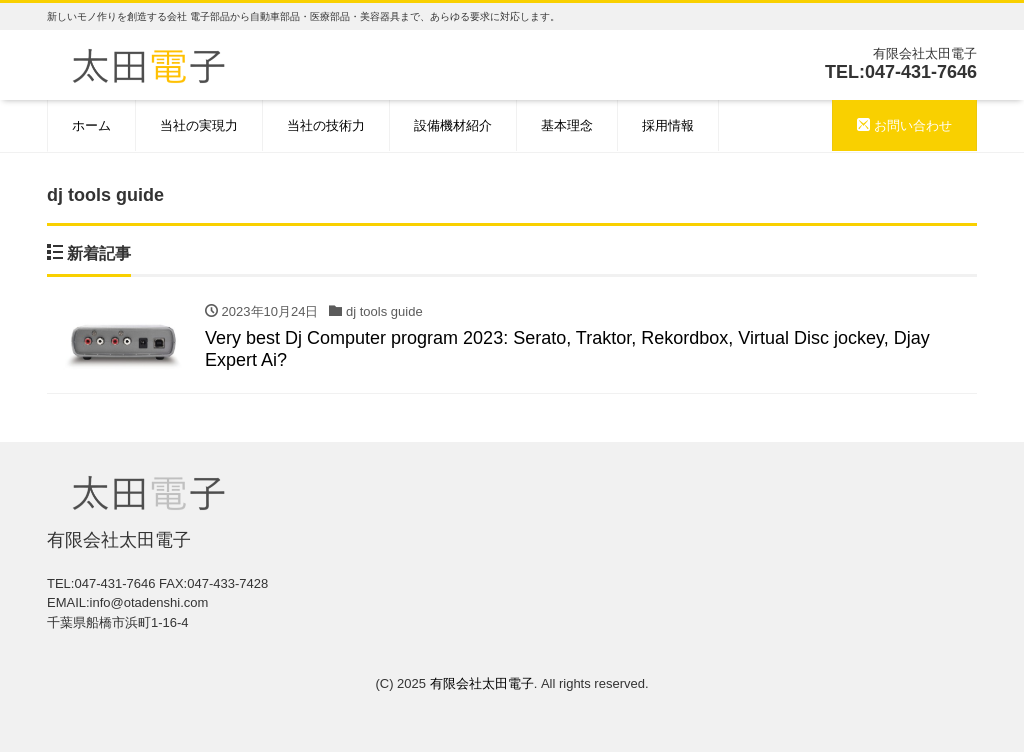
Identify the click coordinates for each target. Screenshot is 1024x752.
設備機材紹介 (453, 125)
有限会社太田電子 (482, 683)
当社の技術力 (326, 125)
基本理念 (567, 125)
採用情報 (668, 125)
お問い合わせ (904, 125)
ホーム (91, 125)
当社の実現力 (199, 125)
